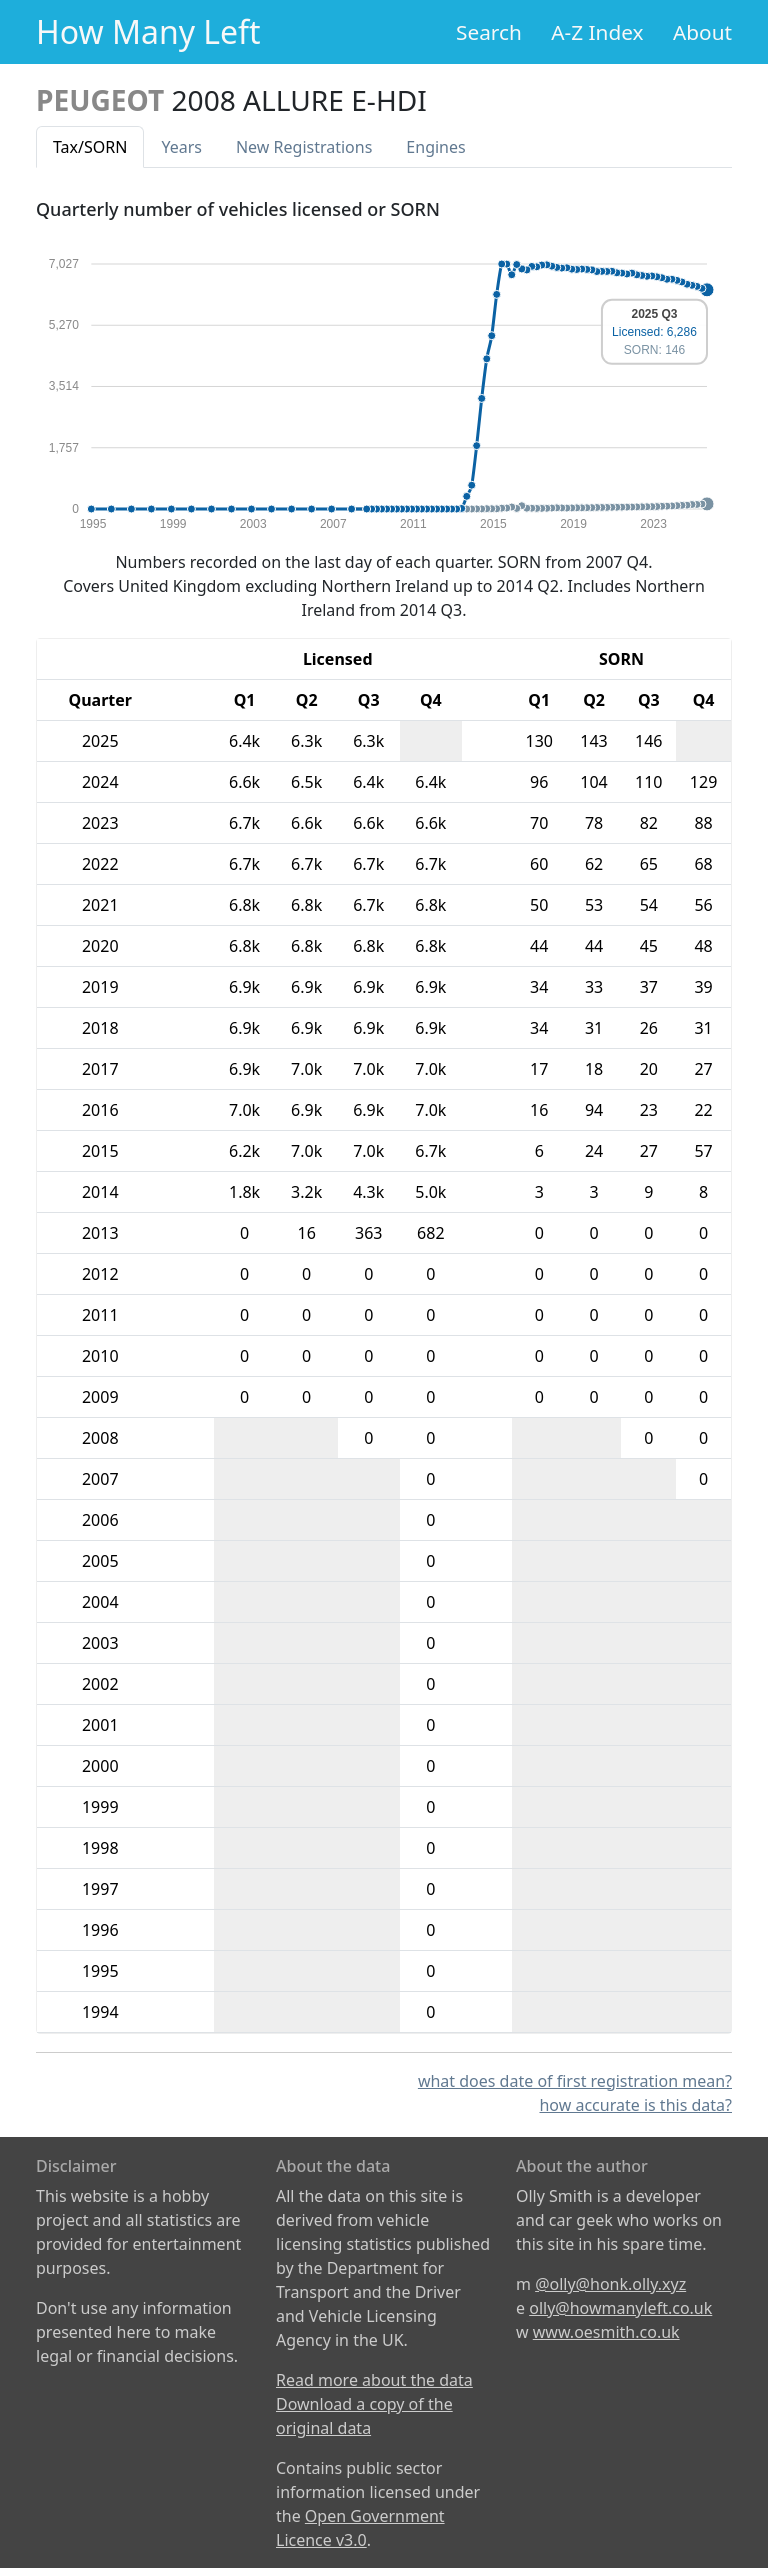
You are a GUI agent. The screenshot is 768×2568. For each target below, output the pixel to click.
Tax (90, 147)
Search (489, 32)
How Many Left (148, 31)
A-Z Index (597, 32)
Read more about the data (374, 2380)
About (702, 32)
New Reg (304, 147)
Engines (435, 147)
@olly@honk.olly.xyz (610, 2284)
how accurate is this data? (635, 2105)
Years (181, 147)
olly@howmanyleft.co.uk (620, 2308)
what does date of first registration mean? (575, 2081)
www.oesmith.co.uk (606, 2332)
